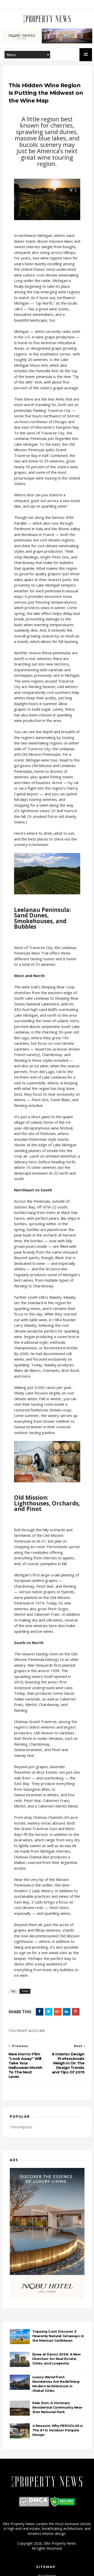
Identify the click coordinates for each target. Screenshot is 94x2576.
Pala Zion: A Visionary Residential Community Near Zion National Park (57, 2407)
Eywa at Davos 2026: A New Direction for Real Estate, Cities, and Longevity (56, 2358)
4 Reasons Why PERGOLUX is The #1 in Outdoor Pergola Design (57, 2430)
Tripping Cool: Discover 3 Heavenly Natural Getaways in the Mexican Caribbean (58, 2336)
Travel (25, 1991)
